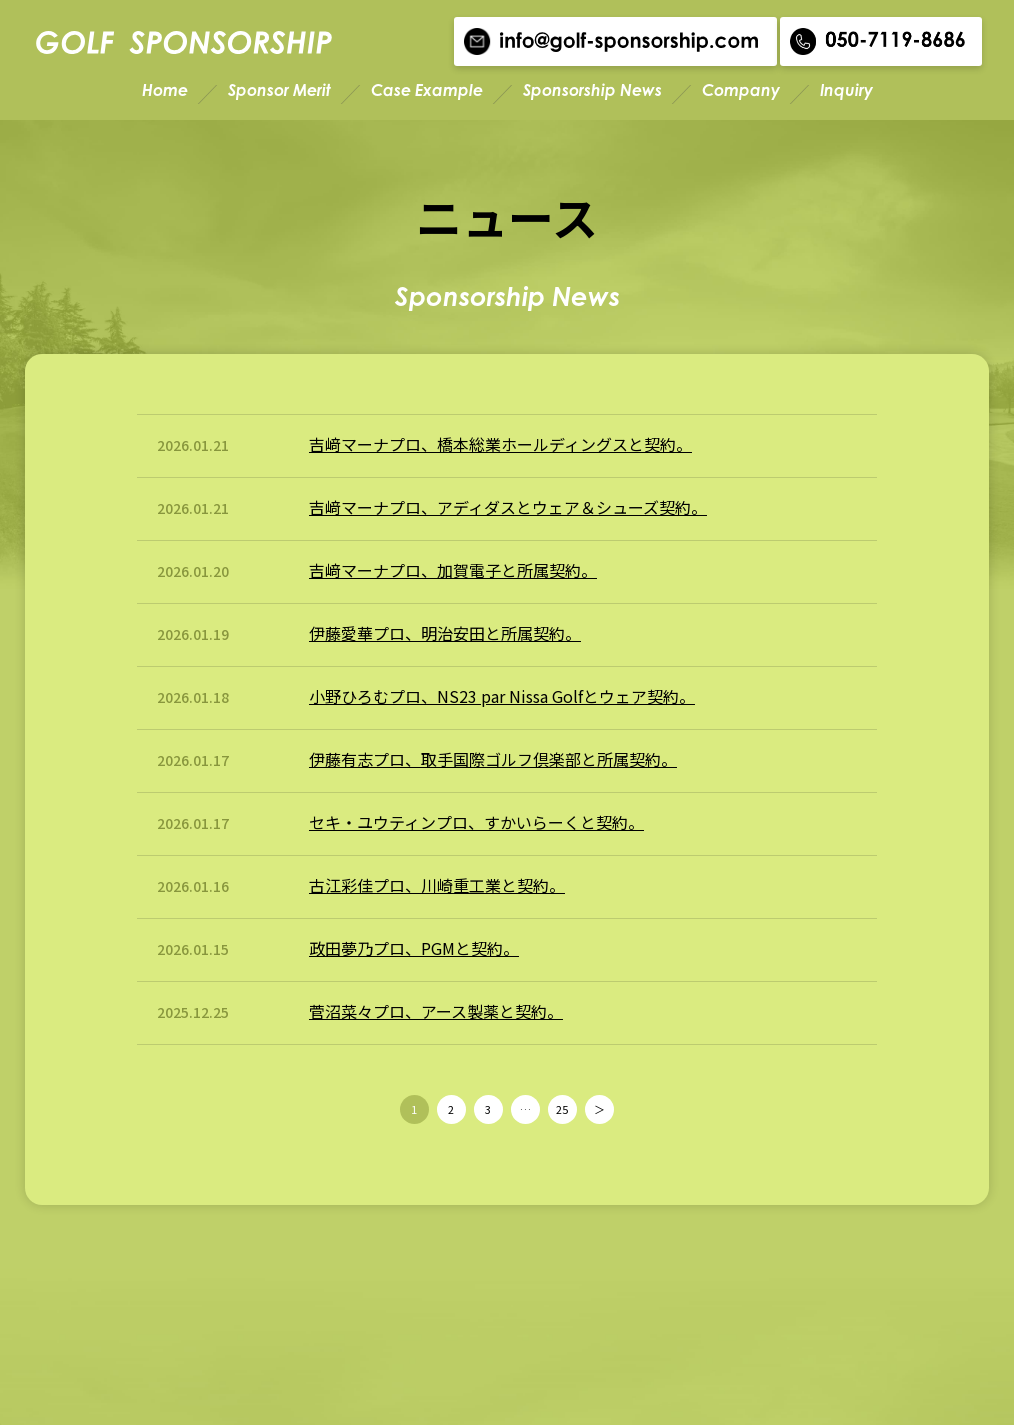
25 (562, 1109)
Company (741, 90)
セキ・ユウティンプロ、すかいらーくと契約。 (476, 822)
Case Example (427, 90)
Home (165, 90)
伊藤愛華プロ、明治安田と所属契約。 (445, 633)
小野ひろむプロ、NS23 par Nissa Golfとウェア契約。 (502, 696)
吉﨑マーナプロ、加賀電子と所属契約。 (453, 570)
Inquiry (846, 90)
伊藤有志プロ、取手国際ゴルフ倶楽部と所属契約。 (493, 759)
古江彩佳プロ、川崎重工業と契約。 (437, 885)
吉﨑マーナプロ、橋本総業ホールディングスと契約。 (500, 444)
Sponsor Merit (279, 90)
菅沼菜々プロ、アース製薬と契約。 (436, 1011)
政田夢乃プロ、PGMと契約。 (414, 948)
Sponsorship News (592, 90)
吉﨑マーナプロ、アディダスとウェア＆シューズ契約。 (508, 507)
